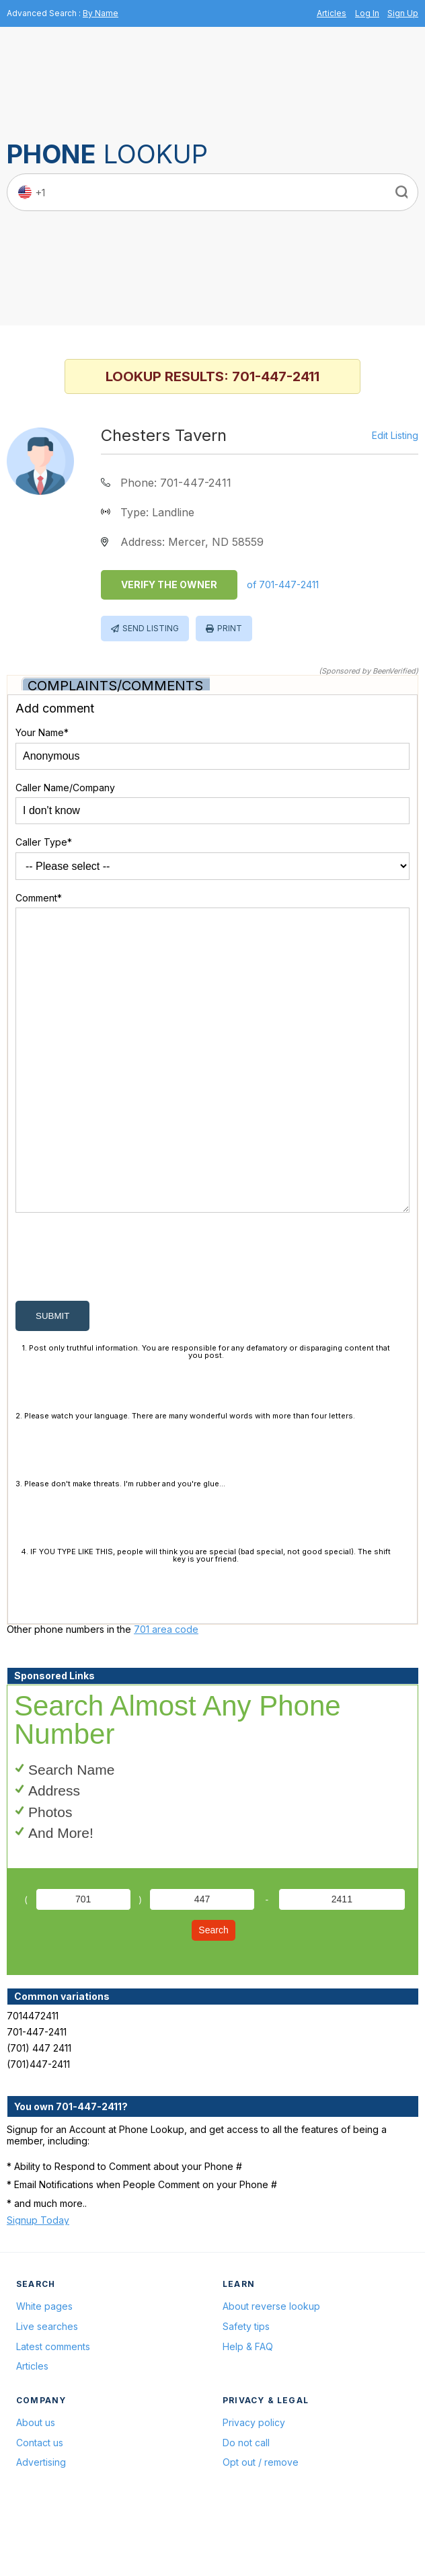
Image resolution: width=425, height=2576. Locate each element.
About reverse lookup (271, 2370)
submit (52, 1380)
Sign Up (402, 13)
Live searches (47, 2391)
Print (229, 628)
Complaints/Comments (115, 686)
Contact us (39, 2507)
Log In (367, 13)
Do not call (246, 2507)
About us (35, 2487)
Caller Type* (43, 842)
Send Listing (150, 628)
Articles (331, 13)
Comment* (38, 897)
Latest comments (53, 2411)
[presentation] (117, 1324)
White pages (44, 2370)
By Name (100, 13)
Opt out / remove (261, 2526)
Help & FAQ (248, 2411)
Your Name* (42, 732)
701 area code (166, 1693)
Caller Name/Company (65, 787)
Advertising (41, 2526)
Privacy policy (254, 2487)
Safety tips (246, 2391)
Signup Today (38, 2284)
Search (213, 1994)
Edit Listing (395, 435)
